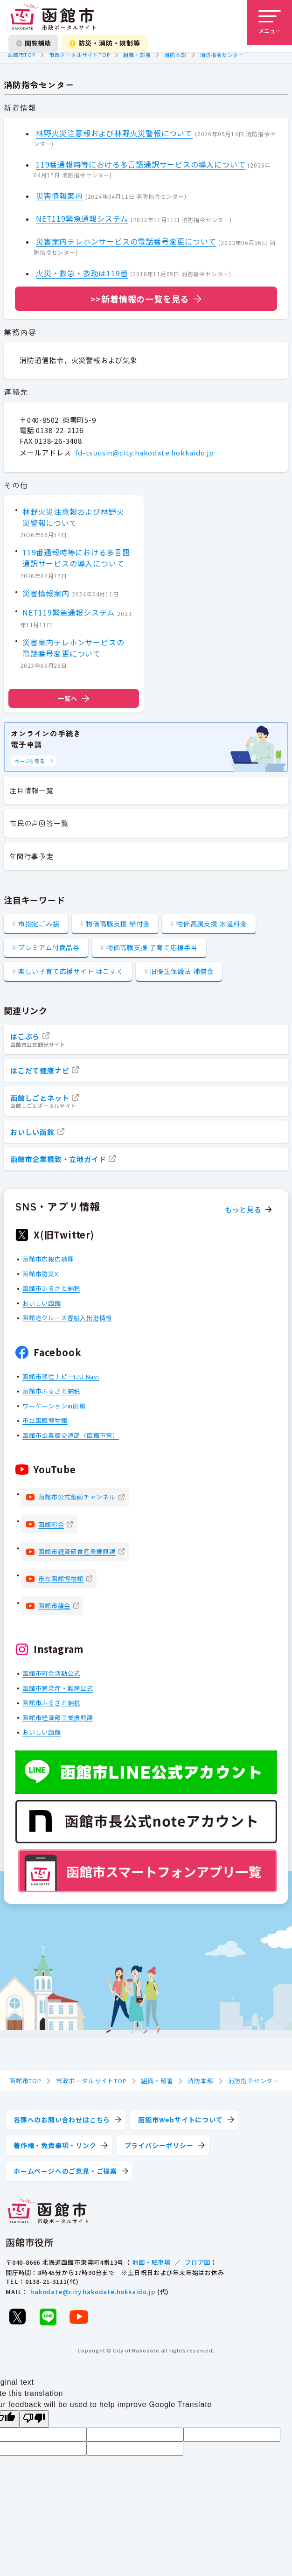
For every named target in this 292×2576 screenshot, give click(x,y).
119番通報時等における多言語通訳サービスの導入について (140, 164)
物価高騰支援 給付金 (118, 923)
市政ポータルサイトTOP (79, 54)
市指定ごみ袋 (39, 923)
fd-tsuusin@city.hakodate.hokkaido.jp (144, 452)
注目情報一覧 (31, 790)
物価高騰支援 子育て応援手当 (152, 947)
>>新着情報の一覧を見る (139, 299)
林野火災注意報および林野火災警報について (114, 133)
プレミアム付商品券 (49, 947)
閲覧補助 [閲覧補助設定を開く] (33, 43)
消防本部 (175, 54)
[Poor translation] (34, 2419)
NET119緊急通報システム (82, 218)
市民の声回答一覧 (38, 823)
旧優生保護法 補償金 (182, 971)
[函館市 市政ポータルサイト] (53, 17)
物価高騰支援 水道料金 (211, 923)
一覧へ (74, 698)
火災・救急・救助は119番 (82, 273)
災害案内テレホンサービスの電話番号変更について (126, 241)
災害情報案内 (59, 195)
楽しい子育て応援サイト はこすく (71, 971)
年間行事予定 (31, 856)
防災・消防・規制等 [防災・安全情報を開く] (105, 43)
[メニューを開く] (269, 22)
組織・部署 (137, 54)
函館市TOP (21, 54)
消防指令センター (222, 54)
